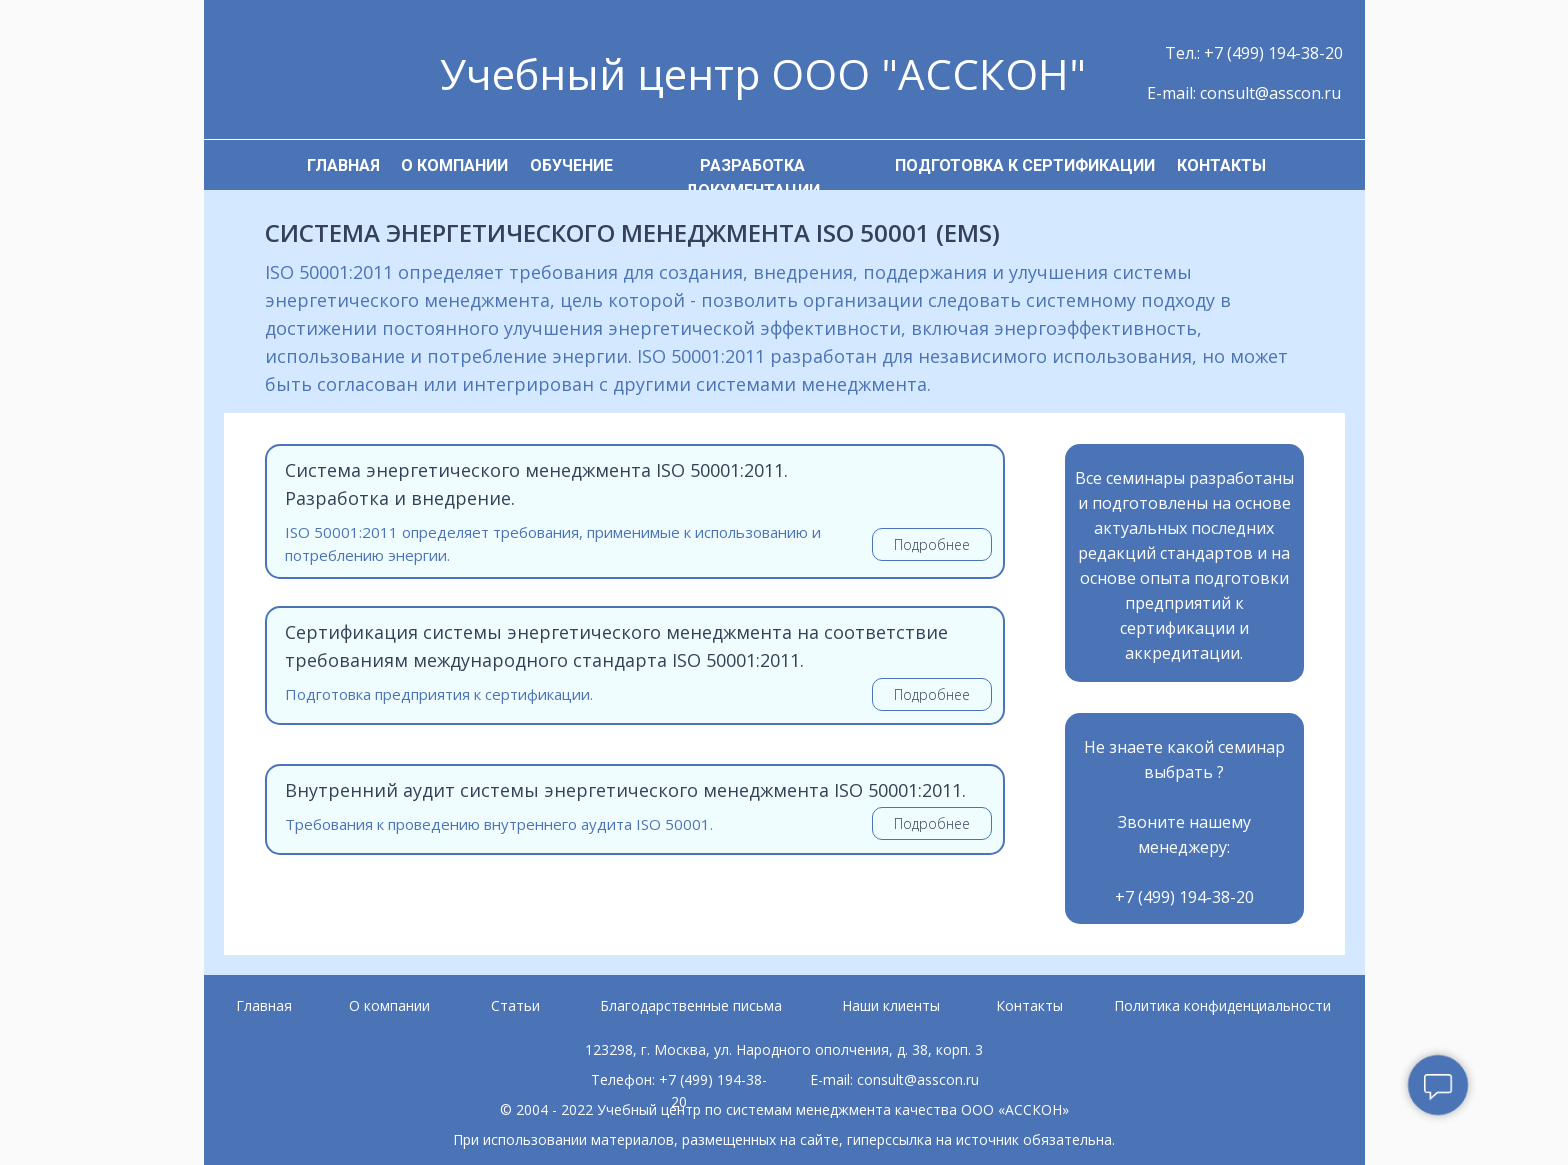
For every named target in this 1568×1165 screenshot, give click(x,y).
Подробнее (932, 544)
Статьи (515, 1005)
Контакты (1029, 1005)
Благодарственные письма (691, 1005)
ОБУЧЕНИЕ (571, 165)
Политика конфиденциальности (1222, 1005)
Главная (264, 1005)
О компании (389, 1005)
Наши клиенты (891, 1005)
